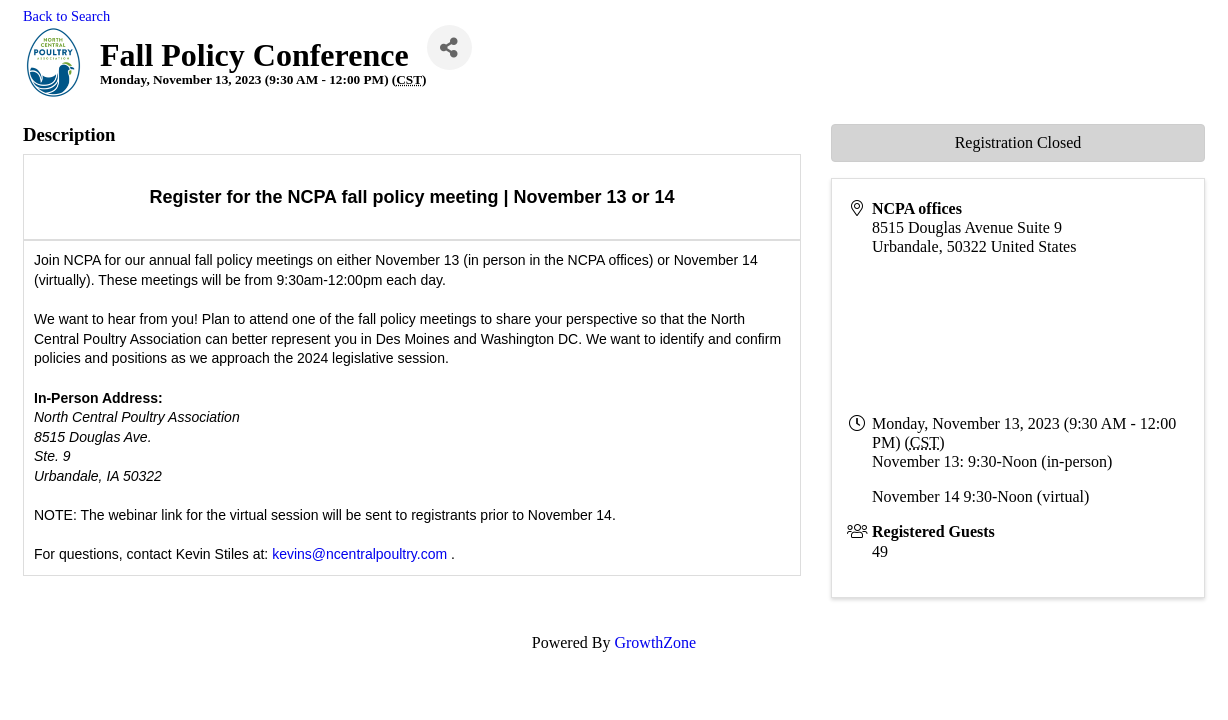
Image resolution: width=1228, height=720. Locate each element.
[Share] (449, 47)
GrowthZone (655, 642)
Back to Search (66, 16)
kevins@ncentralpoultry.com (359, 554)
